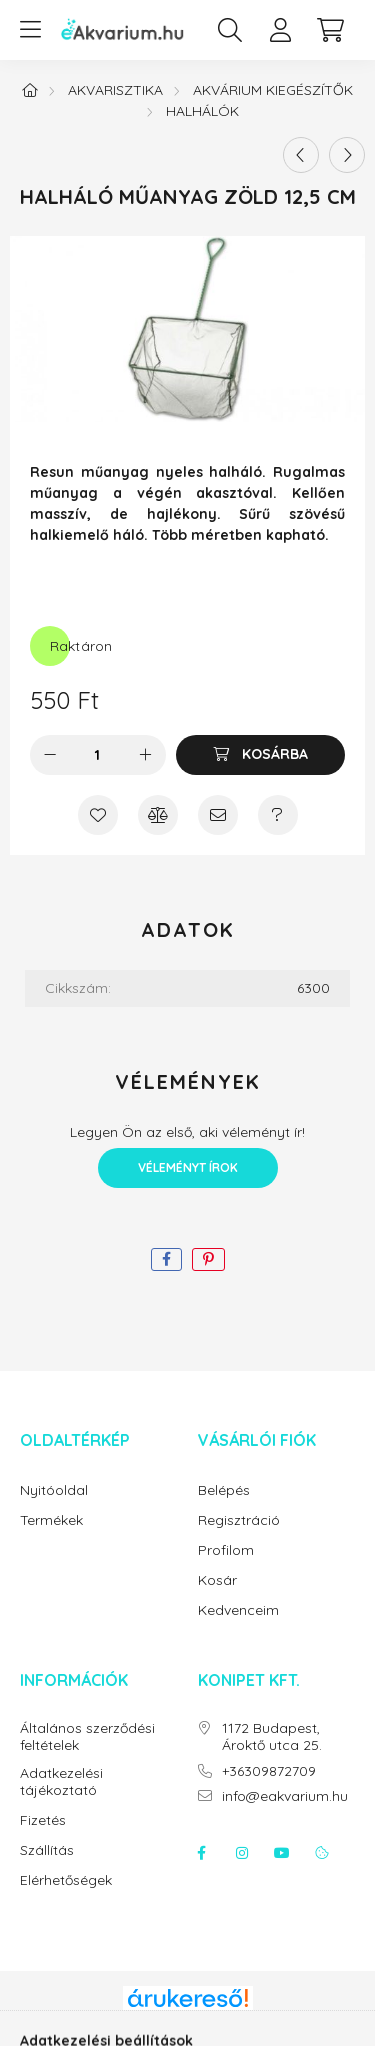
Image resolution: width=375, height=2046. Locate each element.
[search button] (230, 30)
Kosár (217, 1580)
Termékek (51, 1520)
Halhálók (202, 111)
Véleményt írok (188, 1167)
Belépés (224, 1490)
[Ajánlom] (218, 815)
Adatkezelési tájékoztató (61, 1782)
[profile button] (280, 30)
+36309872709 (269, 1771)
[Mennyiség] (97, 755)
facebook (202, 1853)
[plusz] (146, 755)
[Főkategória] (30, 90)
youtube (282, 1853)
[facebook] (166, 1259)
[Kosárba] (260, 755)
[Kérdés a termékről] (278, 815)
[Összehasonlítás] (158, 815)
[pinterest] (208, 1259)
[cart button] (330, 30)
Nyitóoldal (54, 1490)
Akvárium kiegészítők (273, 90)
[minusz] (50, 755)
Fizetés (43, 1820)
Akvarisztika (115, 90)
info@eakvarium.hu (285, 1796)
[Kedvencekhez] (98, 815)
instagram (242, 1853)
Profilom (226, 1550)
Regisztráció (239, 1520)
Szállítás (47, 1850)
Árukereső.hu (187, 2020)
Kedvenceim (238, 1610)
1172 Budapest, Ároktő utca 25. (272, 1737)
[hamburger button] (30, 30)
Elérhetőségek (66, 1880)
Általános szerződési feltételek (87, 1737)
